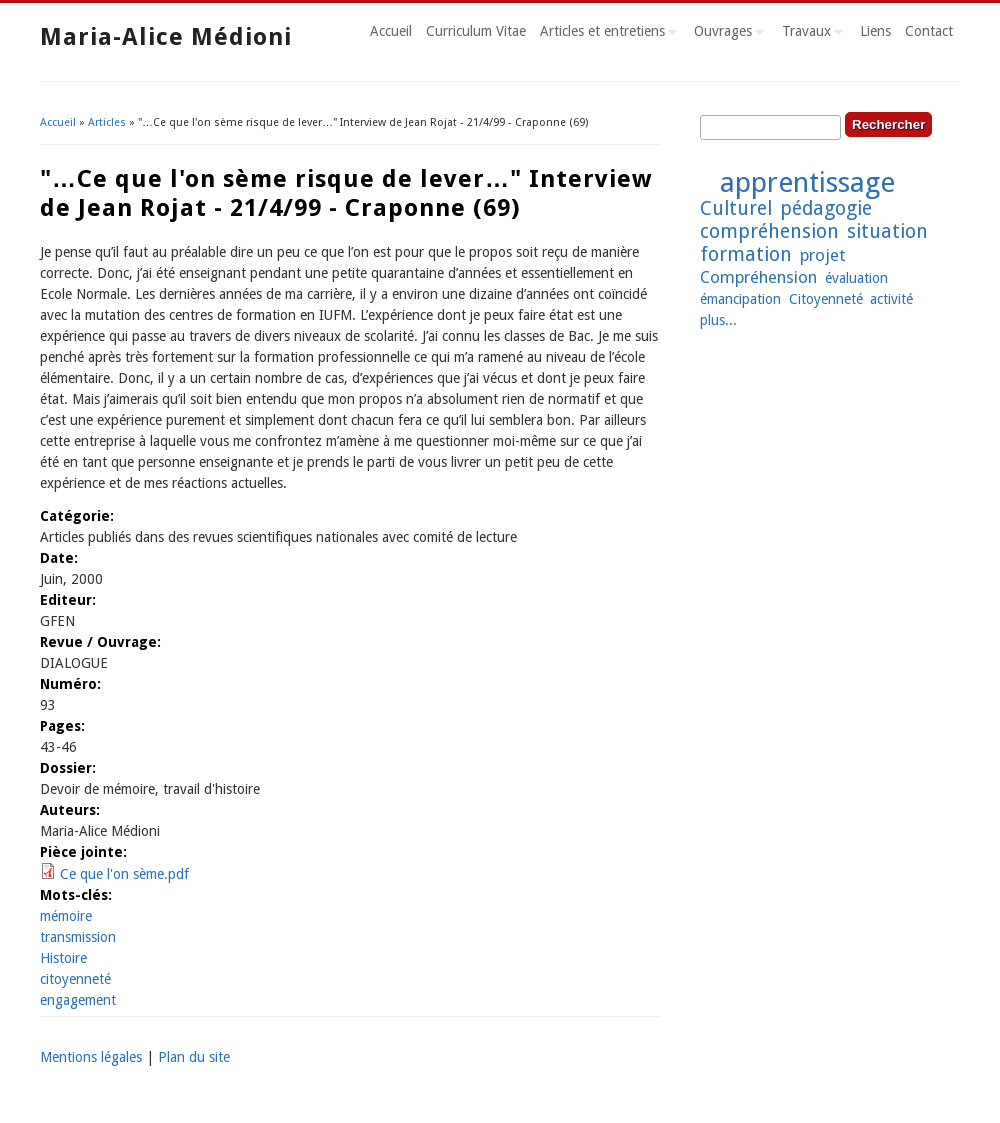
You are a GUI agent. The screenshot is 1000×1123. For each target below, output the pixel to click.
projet (823, 255)
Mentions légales (91, 1057)
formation (746, 254)
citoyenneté (75, 979)
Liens (875, 31)
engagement (78, 1000)
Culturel (736, 208)
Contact (929, 31)
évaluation (856, 278)
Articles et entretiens (605, 34)
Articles (107, 122)
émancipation (740, 299)
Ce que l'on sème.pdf (124, 874)
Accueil (391, 31)
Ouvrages (725, 34)
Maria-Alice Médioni (166, 37)
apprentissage (807, 182)
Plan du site (194, 1057)
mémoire (66, 916)
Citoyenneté (826, 299)
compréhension (769, 231)
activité (891, 299)
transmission (78, 937)
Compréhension (758, 277)
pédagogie (826, 208)
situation (887, 231)
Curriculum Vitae (476, 31)
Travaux (809, 34)
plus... (718, 320)
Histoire (63, 958)
